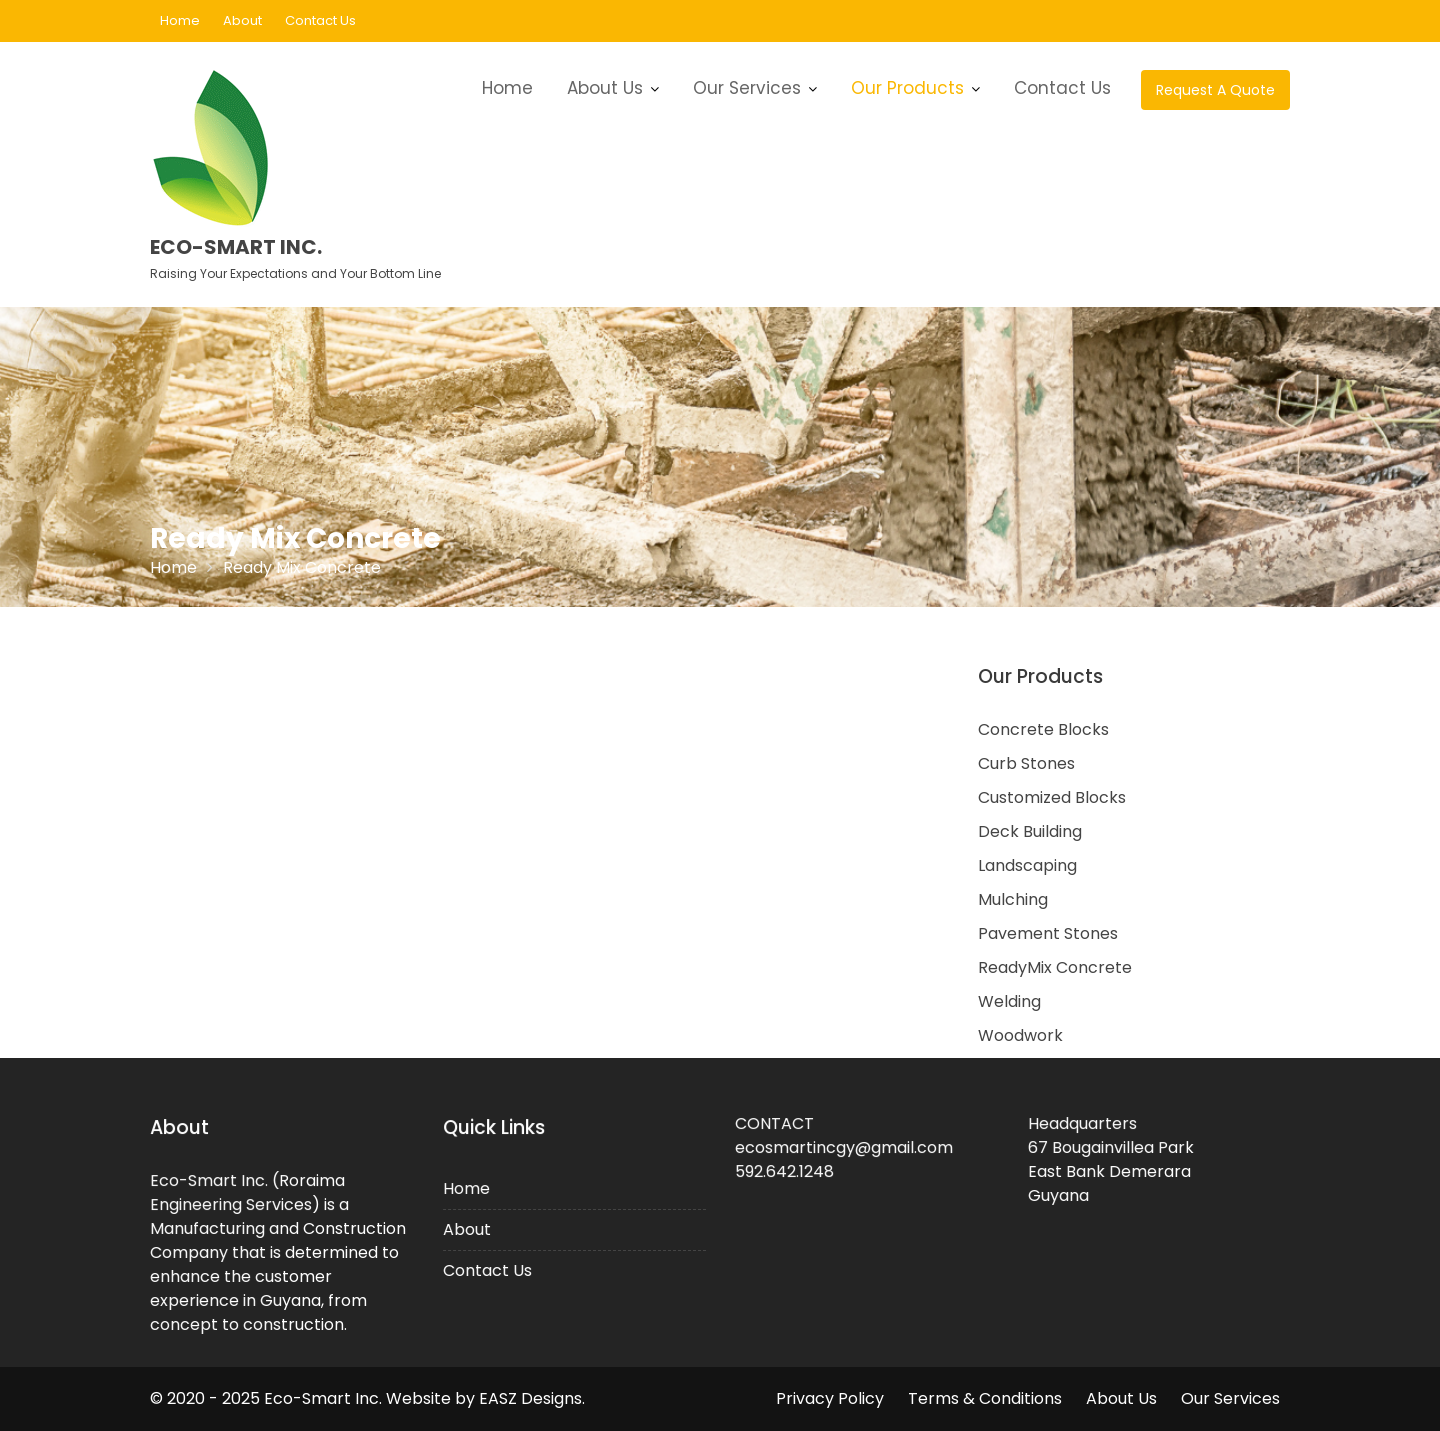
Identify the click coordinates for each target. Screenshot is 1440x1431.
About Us (605, 88)
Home (180, 20)
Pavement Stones (1048, 933)
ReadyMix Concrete (1055, 967)
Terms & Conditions (985, 1398)
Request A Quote (1215, 90)
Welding (1009, 1001)
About (242, 20)
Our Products (907, 88)
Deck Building (1030, 831)
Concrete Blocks (1043, 729)
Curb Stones (1026, 763)
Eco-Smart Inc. (236, 247)
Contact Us (320, 20)
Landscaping (1027, 865)
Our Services (747, 88)
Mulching (1013, 899)
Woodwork (1020, 1035)
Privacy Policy (830, 1398)
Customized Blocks (1052, 797)
